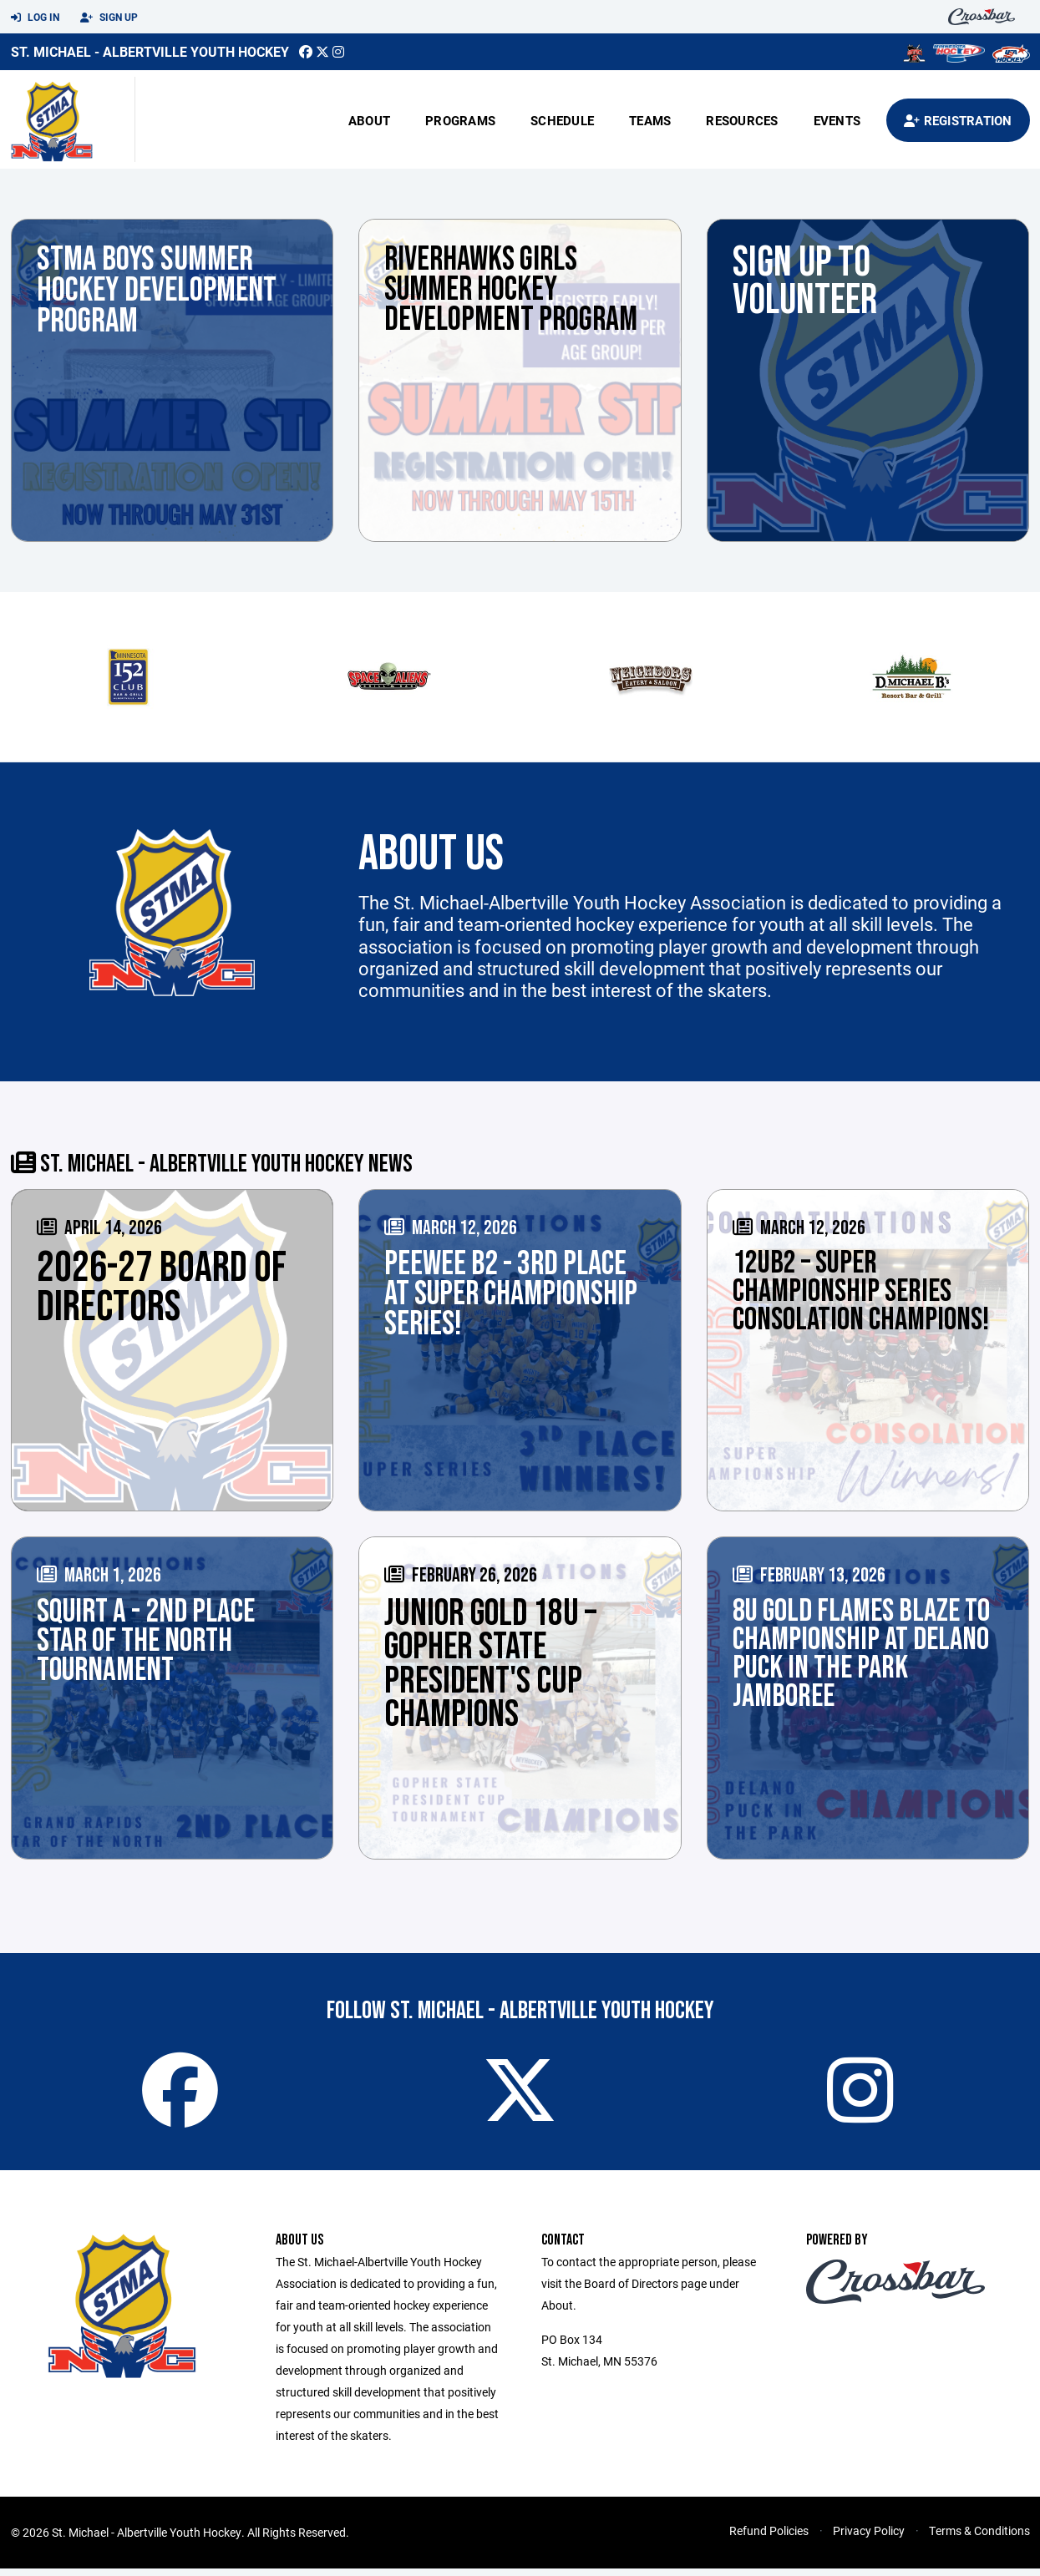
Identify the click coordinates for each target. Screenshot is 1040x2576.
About (369, 120)
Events (837, 120)
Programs (460, 120)
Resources (742, 120)
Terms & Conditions (979, 2538)
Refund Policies (769, 2538)
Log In (35, 17)
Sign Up (109, 17)
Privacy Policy (869, 2538)
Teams (650, 120)
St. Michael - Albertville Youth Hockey (150, 51)
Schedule (562, 120)
